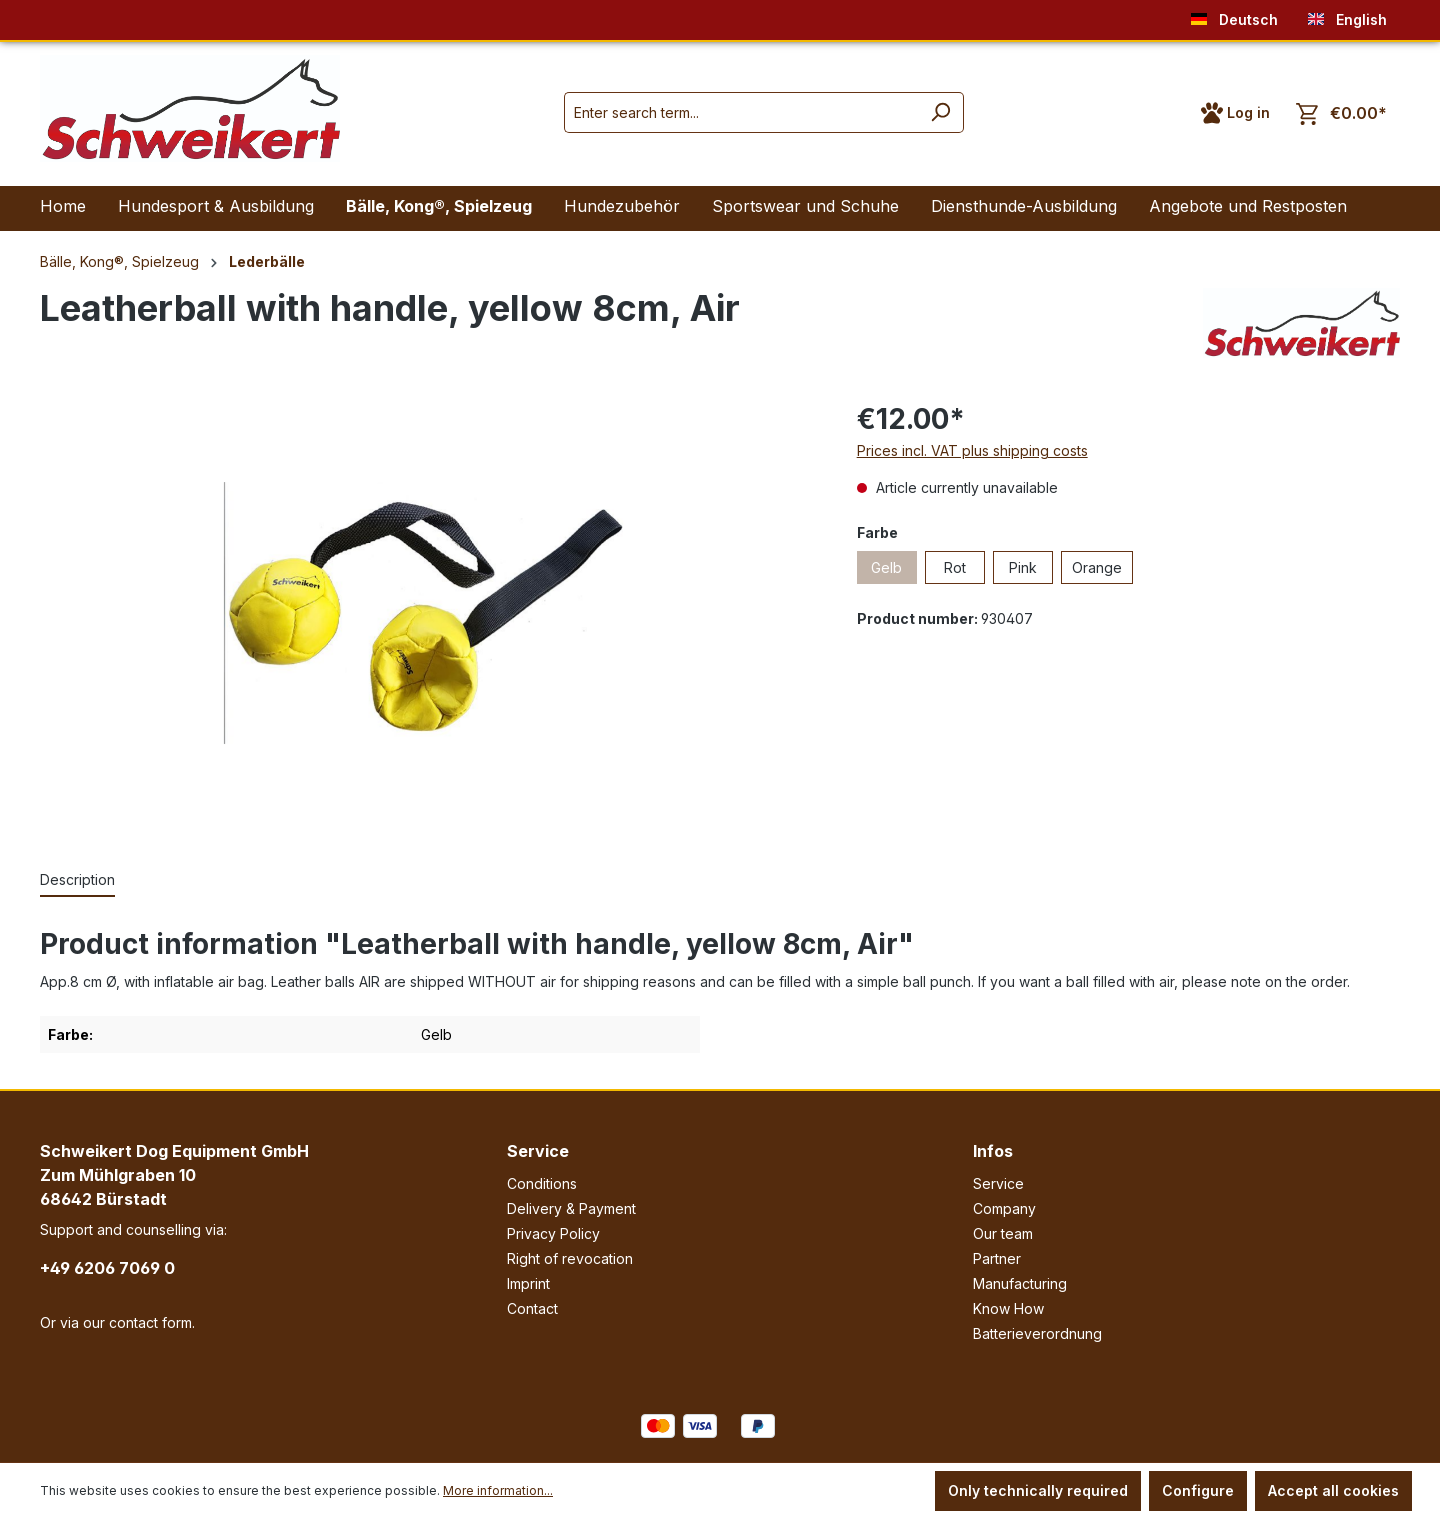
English (1347, 15)
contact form (150, 1322)
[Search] (940, 112)
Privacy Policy (553, 1233)
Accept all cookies (1333, 1490)
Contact (532, 1308)
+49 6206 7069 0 (107, 1268)
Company (1004, 1208)
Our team (1003, 1233)
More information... (498, 1490)
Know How (1008, 1308)
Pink (1023, 567)
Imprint (528, 1283)
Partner (997, 1258)
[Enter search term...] (741, 112)
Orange (1097, 567)
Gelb (886, 567)
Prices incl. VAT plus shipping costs (972, 450)
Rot (955, 567)
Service (538, 1151)
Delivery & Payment (571, 1208)
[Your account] (1235, 113)
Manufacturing (1020, 1283)
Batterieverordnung (1037, 1333)
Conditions (542, 1183)
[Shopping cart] (1341, 113)
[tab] (77, 880)
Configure (1198, 1490)
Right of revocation (570, 1258)
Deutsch (1234, 15)
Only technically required (1038, 1490)
